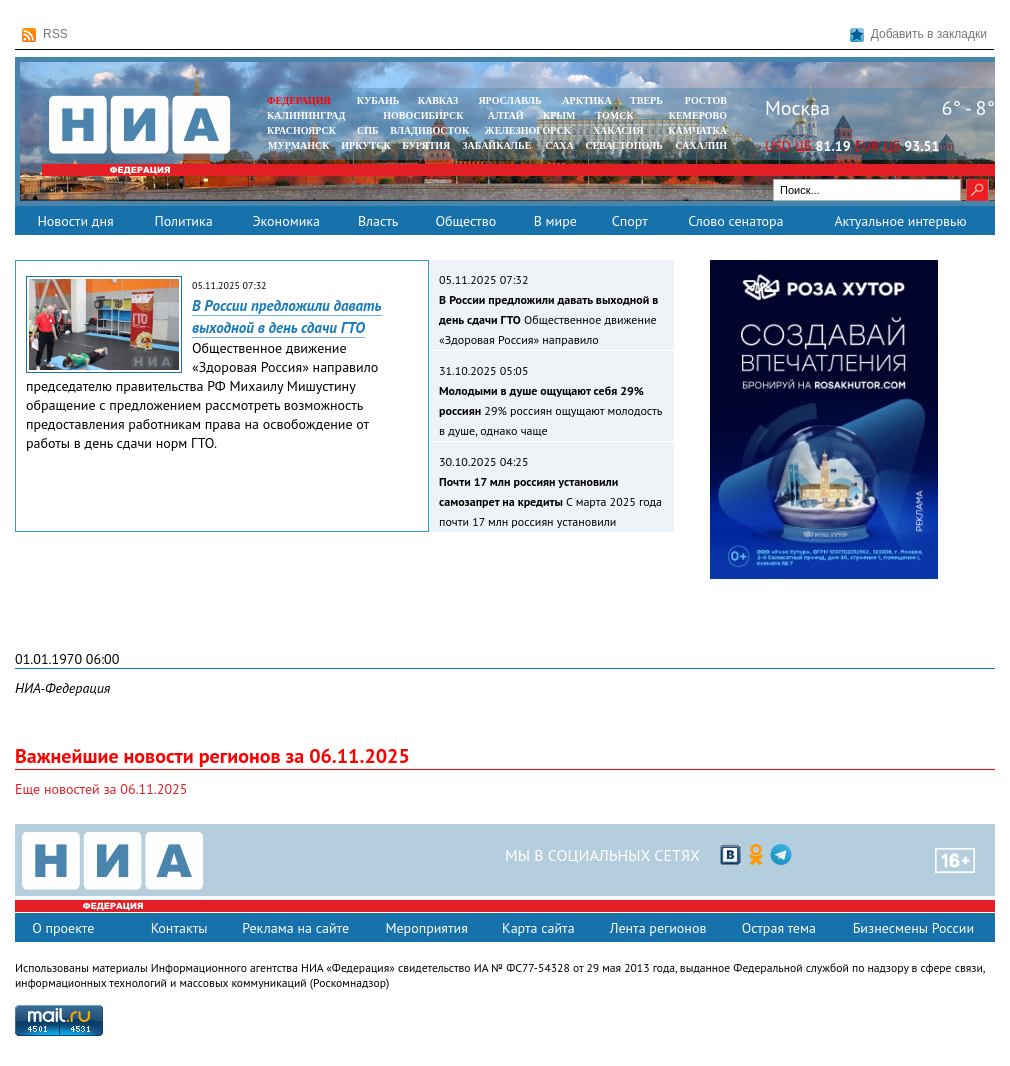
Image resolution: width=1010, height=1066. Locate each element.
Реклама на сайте (295, 928)
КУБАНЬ (378, 100)
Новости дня (75, 221)
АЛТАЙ (506, 115)
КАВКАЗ (438, 100)
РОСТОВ (706, 100)
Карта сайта (538, 928)
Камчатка (696, 130)
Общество (465, 221)
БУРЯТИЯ (426, 145)
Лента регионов (658, 928)
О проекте (63, 928)
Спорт (630, 221)
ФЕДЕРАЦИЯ (299, 100)
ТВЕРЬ (646, 100)
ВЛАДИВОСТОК (429, 130)
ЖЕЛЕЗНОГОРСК (528, 130)
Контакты (179, 928)
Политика (183, 221)
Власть (378, 221)
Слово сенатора (735, 221)
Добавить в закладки (918, 34)
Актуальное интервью (900, 221)
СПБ (368, 130)
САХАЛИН (701, 145)
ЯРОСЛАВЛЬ (509, 100)
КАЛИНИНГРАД (306, 115)
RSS (45, 34)
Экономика (286, 221)
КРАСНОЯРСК (301, 130)
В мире (555, 221)
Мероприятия (426, 928)
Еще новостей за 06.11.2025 (101, 789)
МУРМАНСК (299, 145)
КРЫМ (559, 115)
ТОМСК (617, 115)
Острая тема (779, 928)
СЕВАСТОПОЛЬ (623, 145)
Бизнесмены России (913, 928)
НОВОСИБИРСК (423, 115)
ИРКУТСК (365, 145)
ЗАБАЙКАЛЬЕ (498, 145)
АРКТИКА (587, 100)
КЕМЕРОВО (698, 115)
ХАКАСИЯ (616, 130)
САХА (559, 145)
